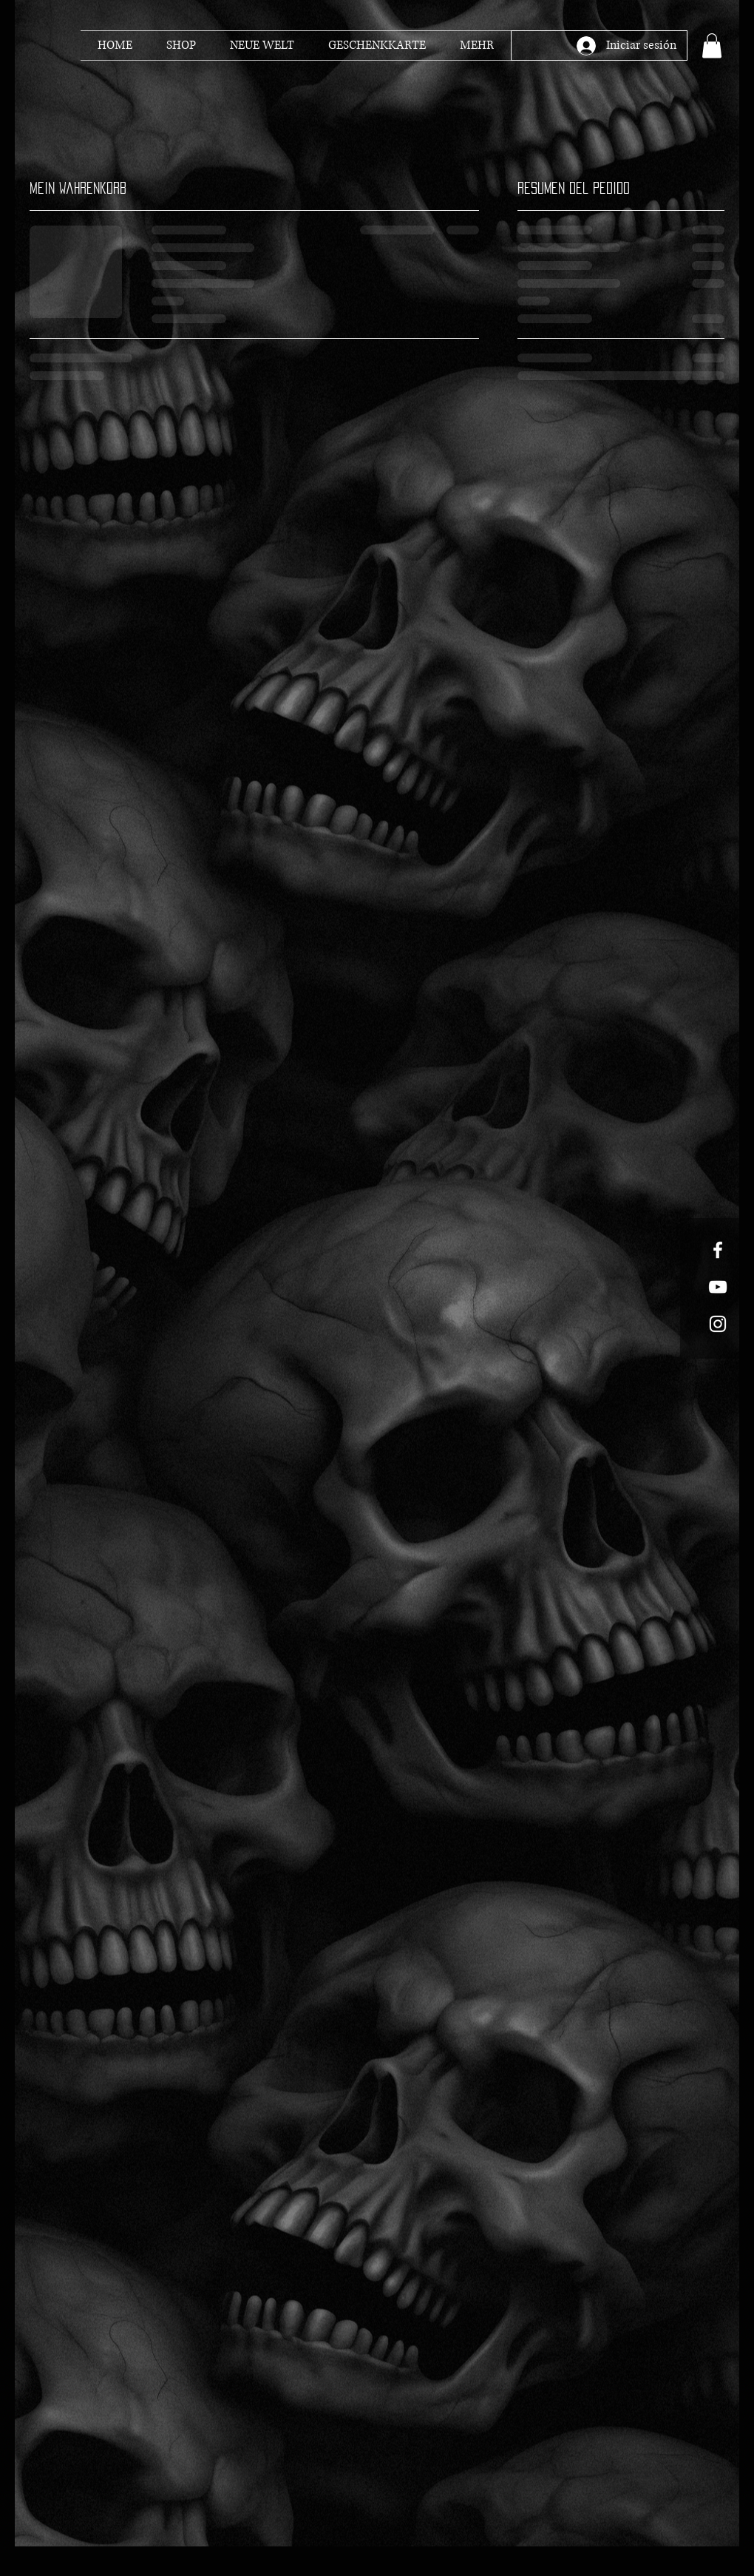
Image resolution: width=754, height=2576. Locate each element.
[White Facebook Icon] (718, 1250)
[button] (712, 45)
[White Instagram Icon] (718, 1324)
